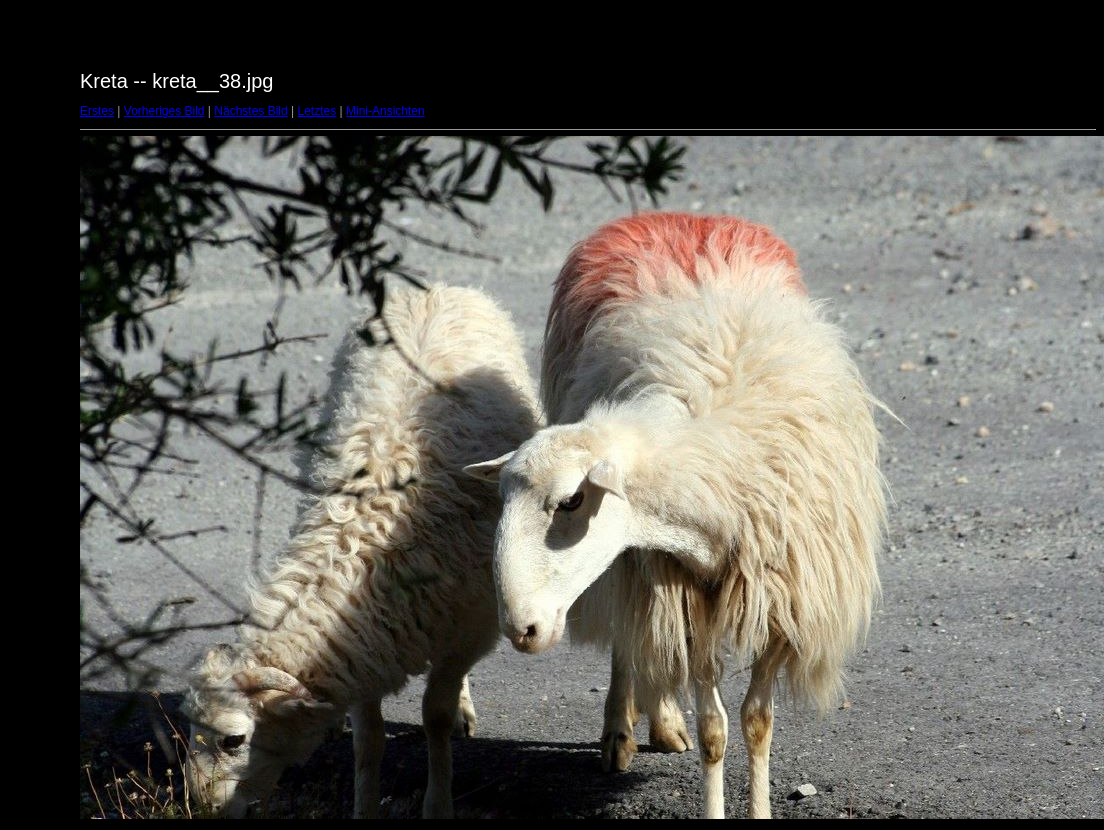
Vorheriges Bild (164, 111)
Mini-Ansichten (385, 111)
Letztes (317, 111)
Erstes (97, 111)
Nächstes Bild (250, 111)
